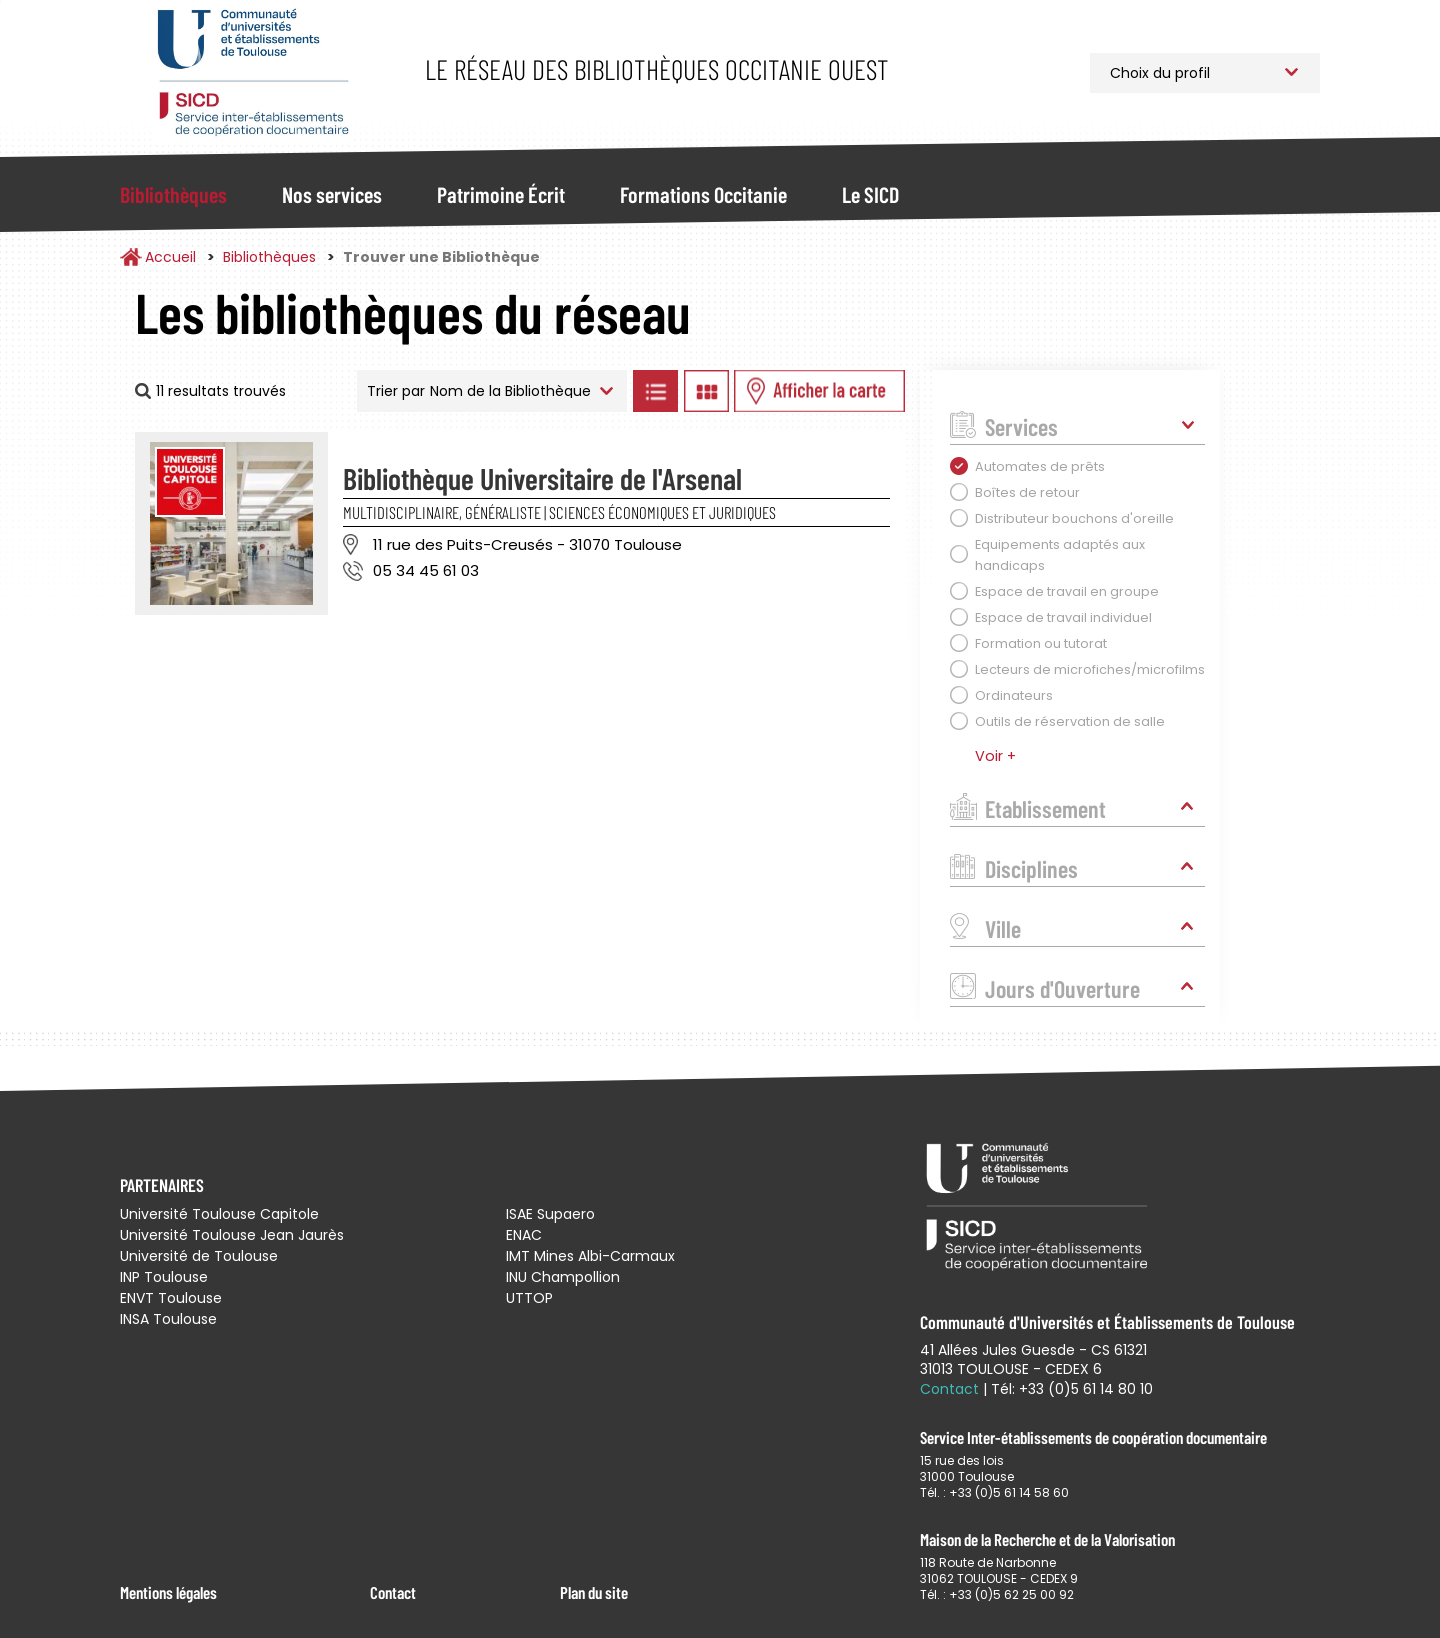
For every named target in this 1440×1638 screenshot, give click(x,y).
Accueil (170, 257)
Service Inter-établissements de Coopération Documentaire (252, 72)
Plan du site (594, 1592)
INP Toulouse (164, 1277)
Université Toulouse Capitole (219, 1214)
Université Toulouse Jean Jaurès (232, 1235)
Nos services (332, 194)
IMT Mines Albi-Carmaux (590, 1256)
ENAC (524, 1235)
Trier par (396, 391)
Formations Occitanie (703, 194)
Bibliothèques (173, 194)
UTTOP (529, 1298)
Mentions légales (168, 1592)
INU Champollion (563, 1277)
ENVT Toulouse (171, 1298)
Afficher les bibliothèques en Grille (706, 391)
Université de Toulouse (199, 1256)
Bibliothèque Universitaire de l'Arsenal (542, 478)
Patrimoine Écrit (501, 194)
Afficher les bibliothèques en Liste (655, 391)
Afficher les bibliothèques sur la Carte (819, 391)
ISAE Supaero (550, 1214)
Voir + (995, 756)
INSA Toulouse (168, 1319)
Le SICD (870, 194)
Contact (393, 1592)
